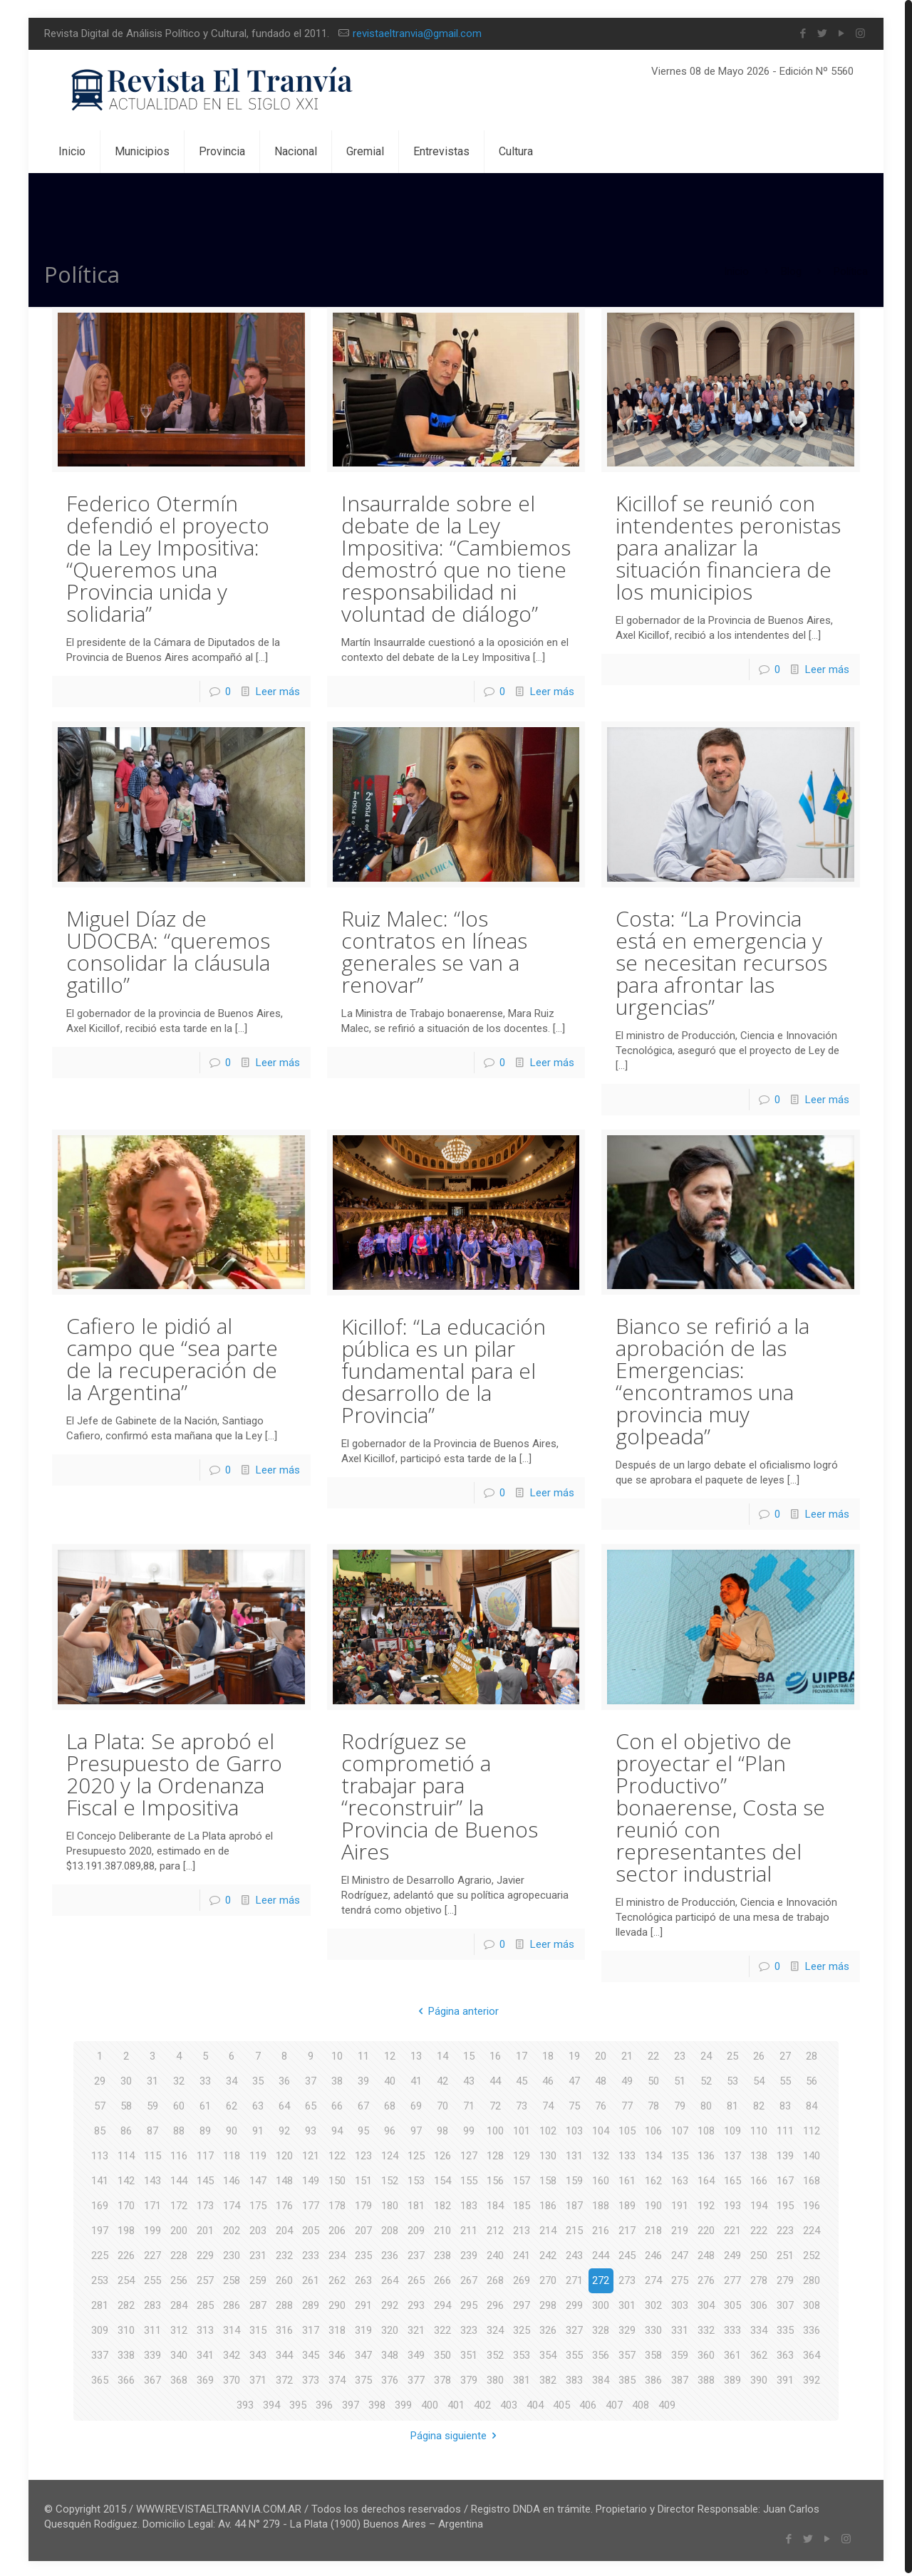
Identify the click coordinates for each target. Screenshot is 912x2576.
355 (574, 2352)
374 (337, 2377)
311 (152, 2327)
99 (469, 2128)
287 (257, 2302)
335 (785, 2327)
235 (363, 2252)
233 (310, 2252)
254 (126, 2277)
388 (706, 2377)
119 (257, 2153)
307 (785, 2302)
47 (574, 2078)
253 (99, 2277)
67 (363, 2103)
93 (310, 2128)
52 (706, 2078)
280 (811, 2277)
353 (521, 2352)
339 (152, 2352)
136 (706, 2153)
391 (785, 2377)
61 (205, 2103)
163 (679, 2177)
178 (337, 2202)
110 (758, 2128)
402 (482, 2402)
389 (732, 2377)
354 (547, 2352)
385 (627, 2377)
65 (310, 2103)
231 (257, 2252)
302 (653, 2302)
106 (653, 2128)
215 (574, 2227)
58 (126, 2103)
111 (785, 2128)
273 (627, 2277)
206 (337, 2227)
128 (495, 2153)
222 (758, 2227)
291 (363, 2302)
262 (337, 2277)
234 (337, 2252)
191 (679, 2202)
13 (416, 2053)
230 (231, 2252)
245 (627, 2252)
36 (284, 2078)
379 (468, 2377)
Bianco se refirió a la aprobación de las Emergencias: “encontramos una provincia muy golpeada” (712, 1379)
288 (284, 2302)
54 (759, 2078)
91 (258, 2128)
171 (152, 2202)
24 (706, 2053)
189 (627, 2202)
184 (495, 2202)
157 (521, 2177)
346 (337, 2352)
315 (257, 2327)
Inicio (736, 271)
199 (152, 2227)
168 (811, 2177)
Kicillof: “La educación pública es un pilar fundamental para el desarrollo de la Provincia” (443, 1368)
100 (495, 2128)
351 (468, 2352)
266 (442, 2277)
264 (389, 2277)
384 (600, 2377)
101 (521, 2128)
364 (811, 2352)
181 (416, 2202)
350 (442, 2352)
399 (403, 2402)
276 (706, 2277)
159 (574, 2177)
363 (785, 2352)
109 (732, 2128)
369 (205, 2377)
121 (310, 2153)
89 (205, 2128)
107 (679, 2128)
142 (126, 2177)
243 (574, 2252)
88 (179, 2128)
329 (627, 2327)
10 (337, 2053)
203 (257, 2227)
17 (521, 2053)
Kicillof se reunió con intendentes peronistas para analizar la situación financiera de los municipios (728, 546)
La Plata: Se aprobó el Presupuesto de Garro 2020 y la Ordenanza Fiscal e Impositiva (174, 1772)
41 (416, 2078)
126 (442, 2153)
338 (126, 2352)
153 (416, 2177)
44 (495, 2078)
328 (600, 2327)
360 (706, 2352)
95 (363, 2128)
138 (758, 2153)
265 (416, 2277)
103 (574, 2128)
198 (126, 2227)
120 (284, 2153)
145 (205, 2177)
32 (179, 2078)
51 (679, 2078)
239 (468, 2252)
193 (732, 2202)
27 (785, 2053)
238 (442, 2252)
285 (205, 2302)
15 (469, 2053)
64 (284, 2103)
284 (178, 2302)
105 (627, 2128)
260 (284, 2277)
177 (310, 2202)
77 (627, 2103)
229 (205, 2252)
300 (600, 2302)
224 (811, 2227)
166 (758, 2177)
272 (600, 2277)
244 (600, 2252)
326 (547, 2327)
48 (600, 2078)
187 (574, 2202)
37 (310, 2078)
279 (785, 2277)
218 (653, 2227)
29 (99, 2078)
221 (732, 2227)
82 (759, 2103)
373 (310, 2377)
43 (469, 2078)
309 (99, 2327)
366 (126, 2377)
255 (152, 2277)
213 (521, 2227)
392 (811, 2377)
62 (231, 2103)
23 (679, 2053)
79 (679, 2103)
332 (706, 2327)
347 (363, 2352)
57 (99, 2103)
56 (811, 2078)
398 (376, 2402)
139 (785, 2153)
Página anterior (456, 2008)
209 (416, 2227)
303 (679, 2302)
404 (535, 2402)
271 (574, 2277)
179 (363, 2202)
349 (416, 2352)
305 (732, 2302)
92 (284, 2128)
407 (614, 2402)
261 (310, 2277)
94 (337, 2128)
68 (389, 2103)
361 (732, 2352)
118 (231, 2153)
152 (389, 2177)
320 (389, 2327)
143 (152, 2177)
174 (231, 2202)
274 (653, 2277)
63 (258, 2103)
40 (389, 2078)
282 (126, 2302)
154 (442, 2177)
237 (416, 2252)
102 (547, 2128)
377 (416, 2377)
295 (468, 2302)
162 (653, 2177)
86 (126, 2128)
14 (442, 2053)
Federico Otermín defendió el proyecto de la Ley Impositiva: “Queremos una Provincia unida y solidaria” (167, 557)
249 (732, 2252)
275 (679, 2277)
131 (574, 2153)
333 (732, 2327)
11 (363, 2053)
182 (442, 2202)
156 (495, 2177)
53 (732, 2078)
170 (126, 2202)
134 (653, 2153)
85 (99, 2128)
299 (574, 2302)
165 (732, 2177)
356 (600, 2352)
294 (442, 2302)
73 (521, 2103)
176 (284, 2202)
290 (337, 2302)
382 (547, 2377)
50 (653, 2078)
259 (257, 2277)
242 (547, 2252)
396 (324, 2402)
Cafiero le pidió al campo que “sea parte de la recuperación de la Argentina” (172, 1357)
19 (574, 2053)
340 (178, 2352)
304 (706, 2302)
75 (574, 2103)
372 (284, 2377)
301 (627, 2302)
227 (152, 2252)
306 (758, 2302)
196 (811, 2202)
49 (627, 2078)
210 (442, 2227)
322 (442, 2327)
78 (653, 2103)
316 (284, 2327)
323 (468, 2327)
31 (152, 2078)
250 (758, 2252)
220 (706, 2227)
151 (363, 2177)
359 (679, 2352)
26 (759, 2053)
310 (126, 2327)
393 (245, 2402)
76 (600, 2103)
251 (785, 2252)
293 (416, 2302)
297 (521, 2302)
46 (548, 2078)
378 (442, 2377)
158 (547, 2177)
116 (178, 2153)
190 (653, 2202)
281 (99, 2302)
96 (389, 2128)
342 (231, 2352)
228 (178, 2252)
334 (758, 2327)
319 (363, 2327)
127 (468, 2153)
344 (284, 2352)
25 (732, 2053)
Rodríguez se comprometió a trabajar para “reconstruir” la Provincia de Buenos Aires (439, 1794)
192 (706, 2202)
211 (468, 2227)
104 (600, 2128)
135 (679, 2153)
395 (297, 2402)
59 (152, 2103)
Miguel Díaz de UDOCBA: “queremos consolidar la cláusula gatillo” (168, 950)
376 (389, 2377)
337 (99, 2352)
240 (495, 2252)
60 (179, 2103)
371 (257, 2377)
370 (231, 2377)
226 (126, 2252)
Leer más (278, 690)
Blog (791, 271)
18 (548, 2053)
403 (508, 2402)
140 (811, 2153)
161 (627, 2177)
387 (679, 2377)
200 (178, 2227)
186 (547, 2202)
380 (495, 2377)
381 (521, 2377)
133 (627, 2153)
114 (126, 2153)
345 (310, 2352)
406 (587, 2402)
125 (416, 2153)
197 (99, 2227)
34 (231, 2078)
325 (521, 2327)
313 (205, 2327)
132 (600, 2153)
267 (468, 2277)
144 (178, 2177)
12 (389, 2053)
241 (521, 2252)
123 (363, 2153)
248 (706, 2252)
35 (258, 2078)
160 (600, 2177)
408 (640, 2402)
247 (679, 2252)
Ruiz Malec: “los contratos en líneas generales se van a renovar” (434, 950)
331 (679, 2327)
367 (152, 2377)
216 (600, 2227)
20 (600, 2053)
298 (547, 2302)
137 (732, 2153)
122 (337, 2153)
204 (284, 2227)
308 (811, 2302)
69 (416, 2103)
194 (758, 2202)
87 (152, 2128)
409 (666, 2402)
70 (442, 2103)
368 (178, 2377)
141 (99, 2177)
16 (495, 2053)
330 (653, 2327)
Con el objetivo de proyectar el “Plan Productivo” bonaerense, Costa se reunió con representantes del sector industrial (720, 1804)
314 (231, 2327)
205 (310, 2227)
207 (363, 2227)
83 (785, 2103)
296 (495, 2302)
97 (416, 2128)
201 (205, 2227)
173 (205, 2202)
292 (389, 2302)
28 (811, 2053)
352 (495, 2352)
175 (257, 2202)
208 (389, 2227)
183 (468, 2202)
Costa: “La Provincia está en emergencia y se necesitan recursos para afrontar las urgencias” (721, 961)
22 (653, 2053)
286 (231, 2302)
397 (350, 2402)
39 (363, 2078)
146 (231, 2177)
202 (231, 2227)
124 (389, 2153)
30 (126, 2078)
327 (574, 2327)
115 (152, 2153)
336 (811, 2327)
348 (389, 2352)
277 (732, 2277)
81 (732, 2103)
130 (547, 2153)
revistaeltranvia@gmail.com (417, 33)
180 (389, 2202)
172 (178, 2202)
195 (785, 2202)
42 (442, 2078)
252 (811, 2252)
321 (416, 2327)
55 (785, 2078)
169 (99, 2202)
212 (495, 2227)
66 (337, 2103)
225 (99, 2252)
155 (468, 2177)
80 (706, 2103)
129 (521, 2153)
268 (495, 2277)
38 (337, 2078)
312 (178, 2327)
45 (521, 2078)
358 (653, 2352)
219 (679, 2227)
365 (99, 2377)
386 (653, 2377)
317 (310, 2327)
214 (547, 2227)
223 (785, 2227)
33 (205, 2078)
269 (521, 2277)
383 (574, 2377)
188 (600, 2202)
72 (495, 2103)
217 (627, 2227)
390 (758, 2377)
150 (337, 2177)
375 (363, 2377)
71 (469, 2103)
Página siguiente (456, 2432)
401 (456, 2402)
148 (284, 2177)
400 (429, 2402)
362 (758, 2352)
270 (547, 2277)
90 (231, 2128)
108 (706, 2128)
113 (99, 2153)
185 (521, 2202)
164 (706, 2177)
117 (205, 2153)
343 (257, 2352)
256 (178, 2277)
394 (271, 2402)
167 (785, 2177)
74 (548, 2103)
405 (561, 2402)
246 (653, 2252)
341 (205, 2352)
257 (205, 2277)
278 (758, 2277)
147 (257, 2177)
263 (363, 2277)
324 (495, 2327)
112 (811, 2128)
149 (310, 2177)
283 (152, 2302)
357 (627, 2352)
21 (627, 2053)
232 (284, 2252)
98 (442, 2128)
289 (310, 2302)
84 (811, 2103)
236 (389, 2252)
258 (231, 2277)
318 (337, 2327)
